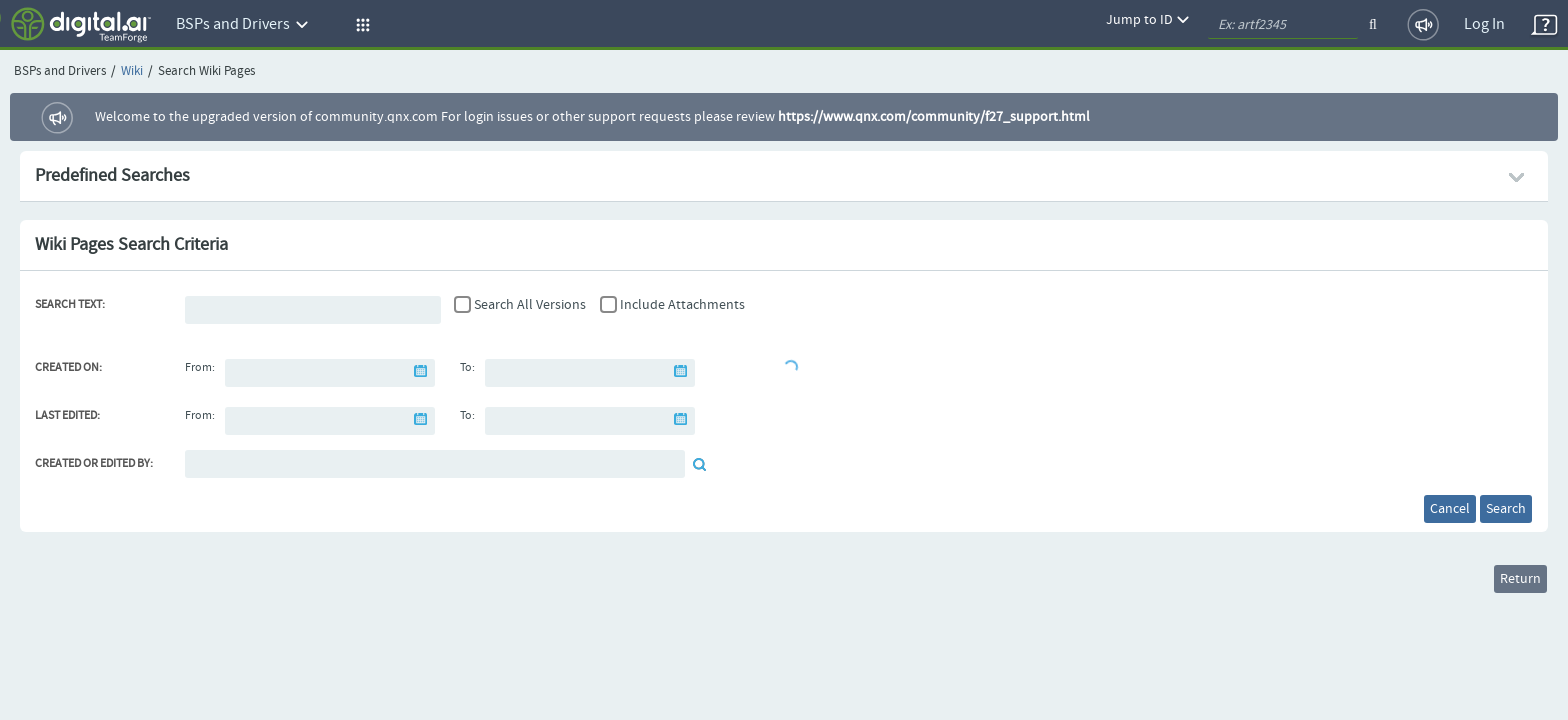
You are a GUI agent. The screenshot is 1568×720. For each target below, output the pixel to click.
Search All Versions (530, 305)
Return (1506, 591)
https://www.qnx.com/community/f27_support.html (934, 117)
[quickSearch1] (1283, 25)
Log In (1484, 24)
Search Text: (70, 305)
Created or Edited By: (94, 464)
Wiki (132, 71)
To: (467, 368)
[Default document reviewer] (435, 464)
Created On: (68, 368)
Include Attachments (682, 305)
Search (1492, 513)
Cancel (1408, 513)
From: (200, 368)
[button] (360, 25)
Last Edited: (67, 416)
